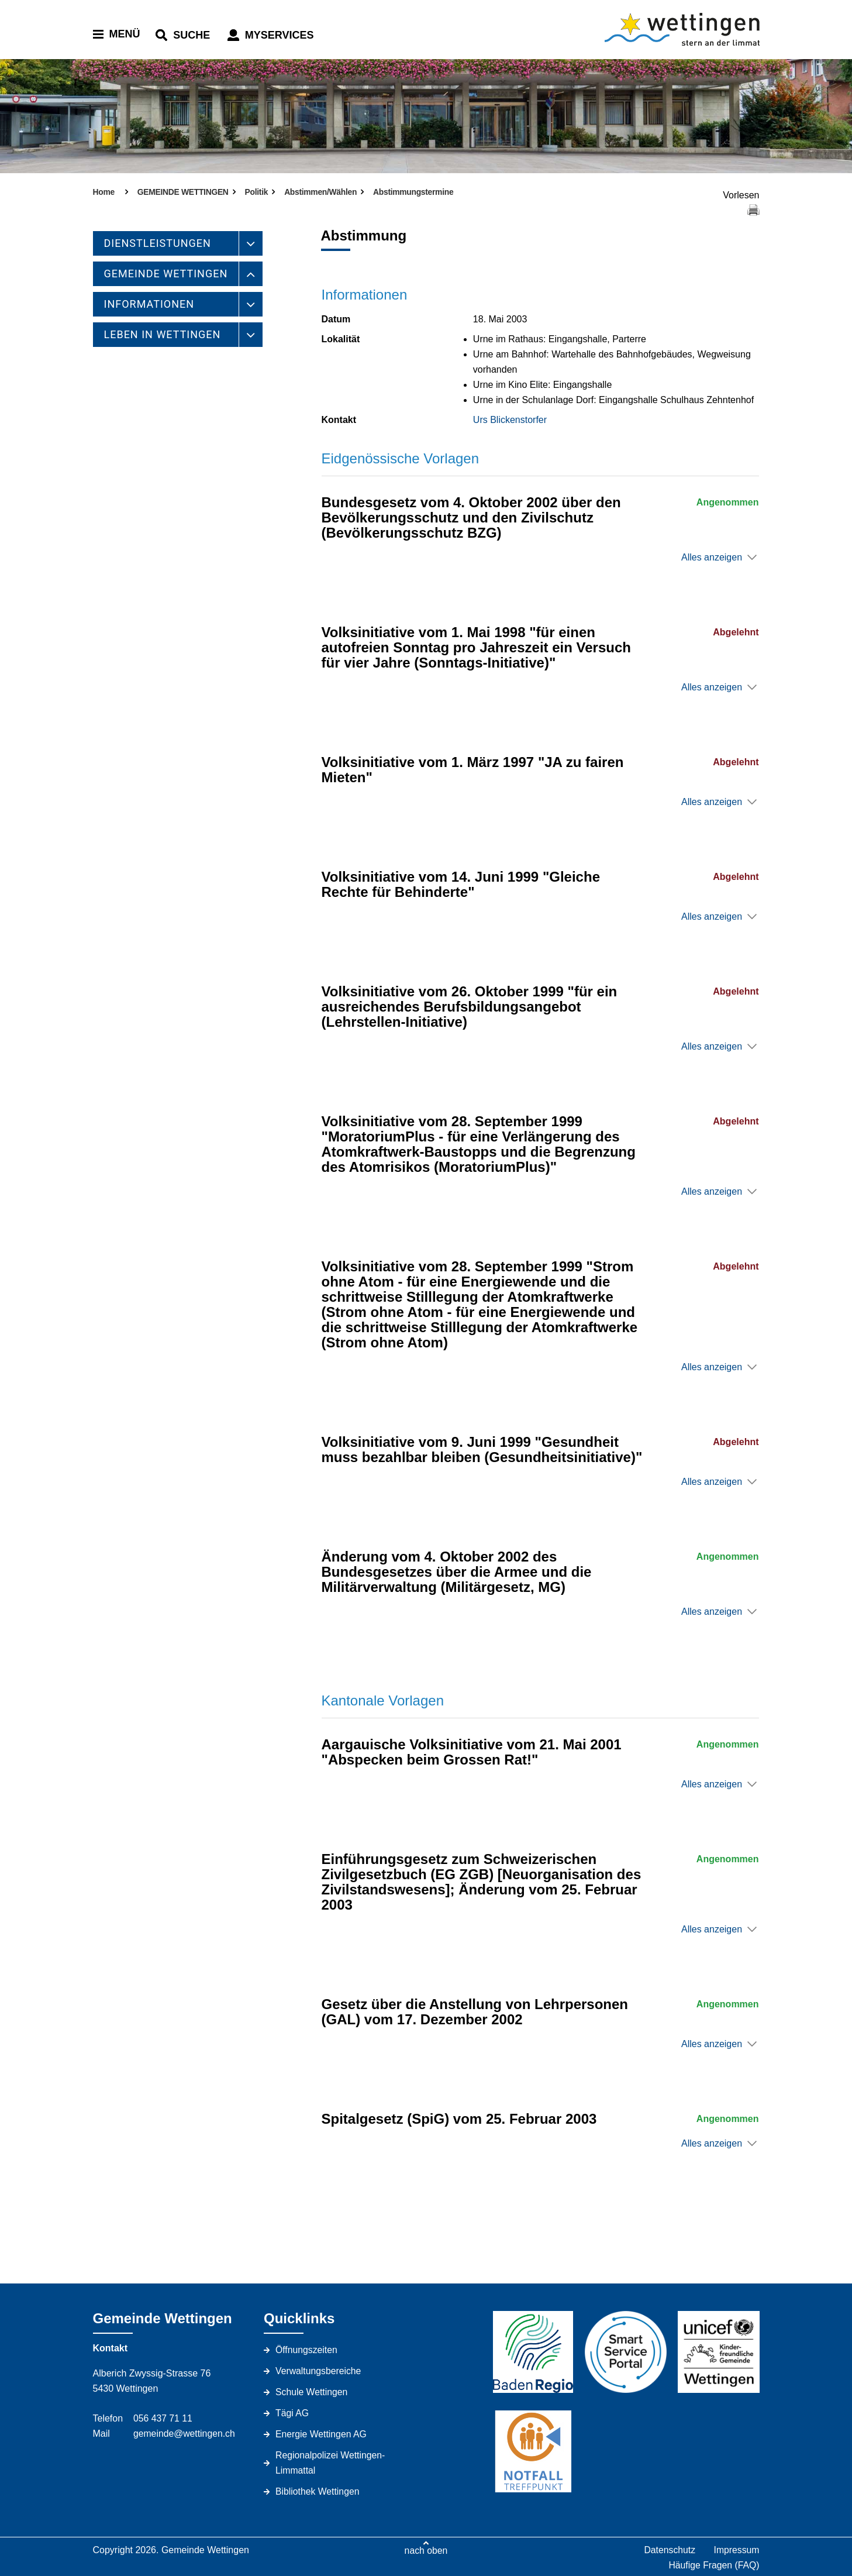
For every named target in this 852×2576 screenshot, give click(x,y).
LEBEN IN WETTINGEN (162, 334)
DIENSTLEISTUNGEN (157, 243)
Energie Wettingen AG (321, 2434)
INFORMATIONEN (149, 304)
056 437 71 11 (163, 2418)
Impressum (736, 2550)
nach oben (426, 2550)
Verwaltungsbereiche (319, 2371)
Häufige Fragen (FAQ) (713, 2565)
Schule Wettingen (312, 2392)
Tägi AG (292, 2413)
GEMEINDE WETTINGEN (166, 273)
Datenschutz (669, 2550)
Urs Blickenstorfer (510, 420)
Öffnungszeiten (306, 2350)
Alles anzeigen (711, 557)
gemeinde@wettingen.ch (184, 2434)
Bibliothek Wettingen (318, 2491)
